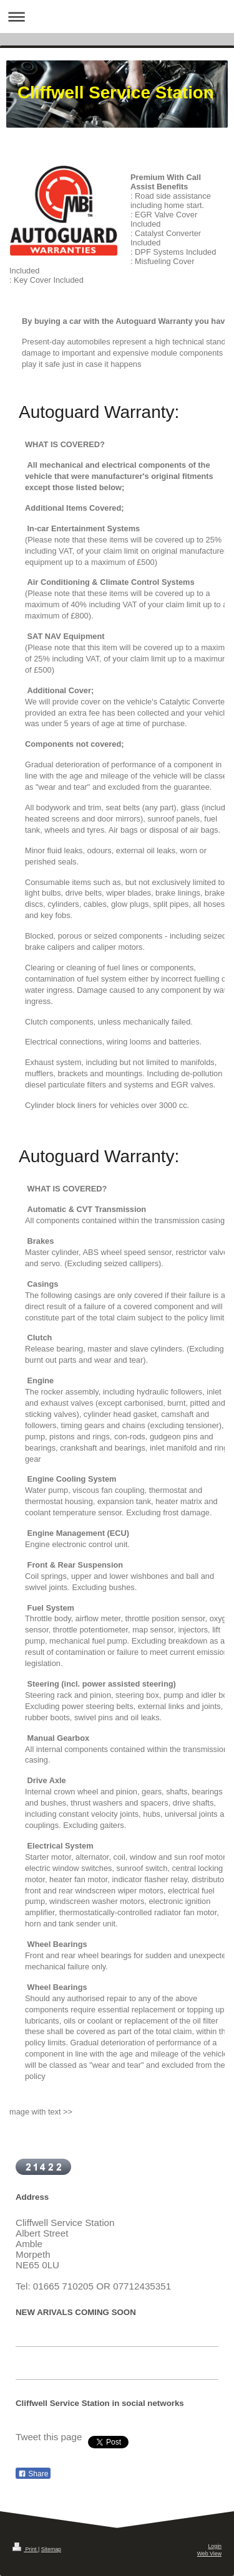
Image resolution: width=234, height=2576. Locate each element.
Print (25, 2549)
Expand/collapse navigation (117, 16)
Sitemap (51, 2549)
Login (215, 2546)
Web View (209, 2553)
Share (33, 2473)
